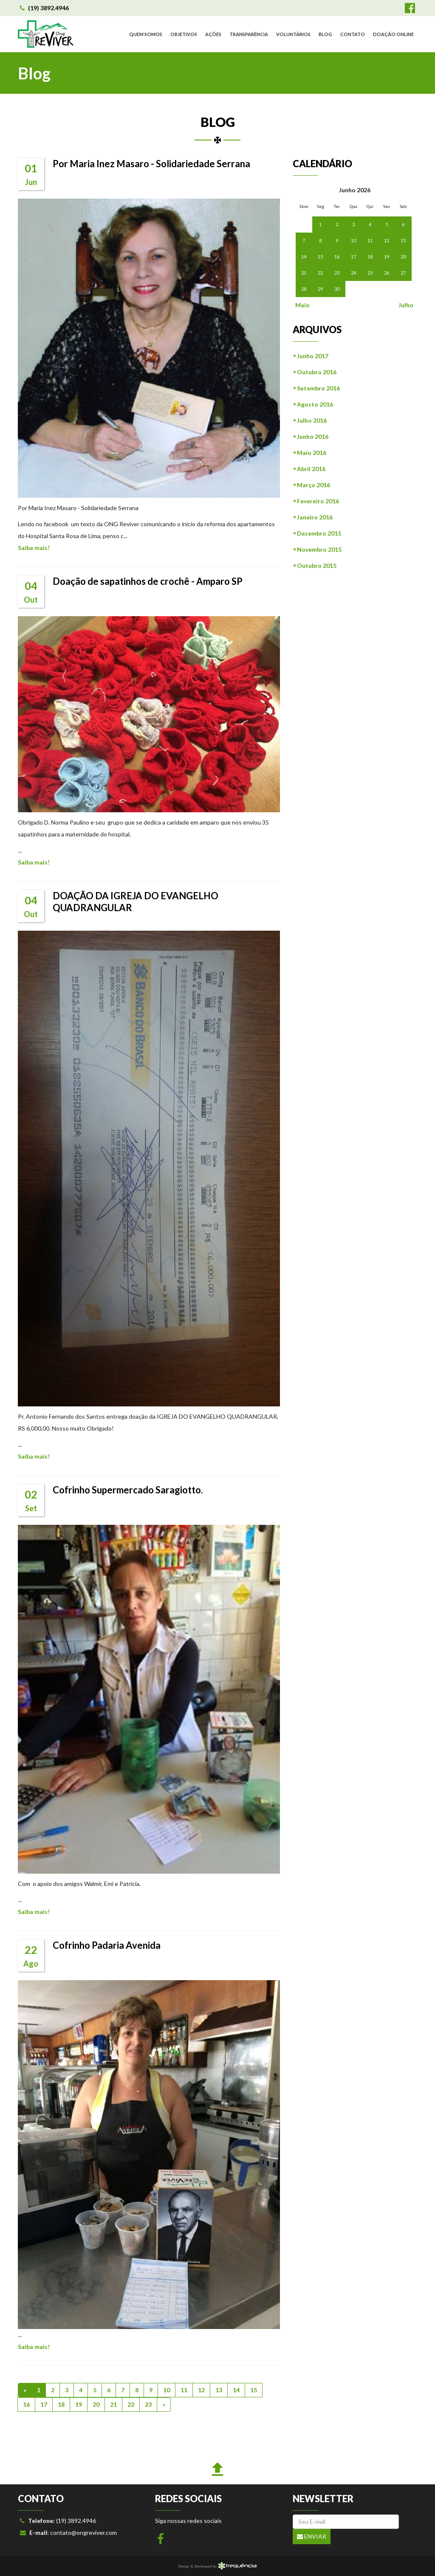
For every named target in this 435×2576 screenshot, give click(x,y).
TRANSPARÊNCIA (248, 34)
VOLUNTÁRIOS (293, 34)
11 (184, 2390)
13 (218, 2390)
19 (78, 2404)
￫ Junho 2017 (310, 355)
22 (130, 2404)
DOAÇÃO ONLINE (393, 34)
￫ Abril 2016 (309, 468)
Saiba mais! (34, 547)
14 (236, 2390)
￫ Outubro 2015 (314, 565)
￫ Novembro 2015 (317, 549)
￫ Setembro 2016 (316, 388)
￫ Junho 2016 (310, 436)
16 (26, 2404)
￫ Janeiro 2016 (313, 517)
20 (96, 2404)
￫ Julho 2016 (310, 420)
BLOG (325, 34)
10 (166, 2390)
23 (148, 2404)
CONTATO (352, 34)
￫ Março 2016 (311, 484)
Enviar (311, 2536)
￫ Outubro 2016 (314, 372)
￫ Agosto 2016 (313, 404)
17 (43, 2404)
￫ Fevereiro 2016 (316, 501)
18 (61, 2404)
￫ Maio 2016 (309, 452)
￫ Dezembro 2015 (317, 533)
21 (113, 2404)
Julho (405, 305)
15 (253, 2390)
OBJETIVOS (183, 34)
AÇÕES (213, 34)
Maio (302, 305)
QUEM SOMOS (145, 34)
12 (201, 2390)
